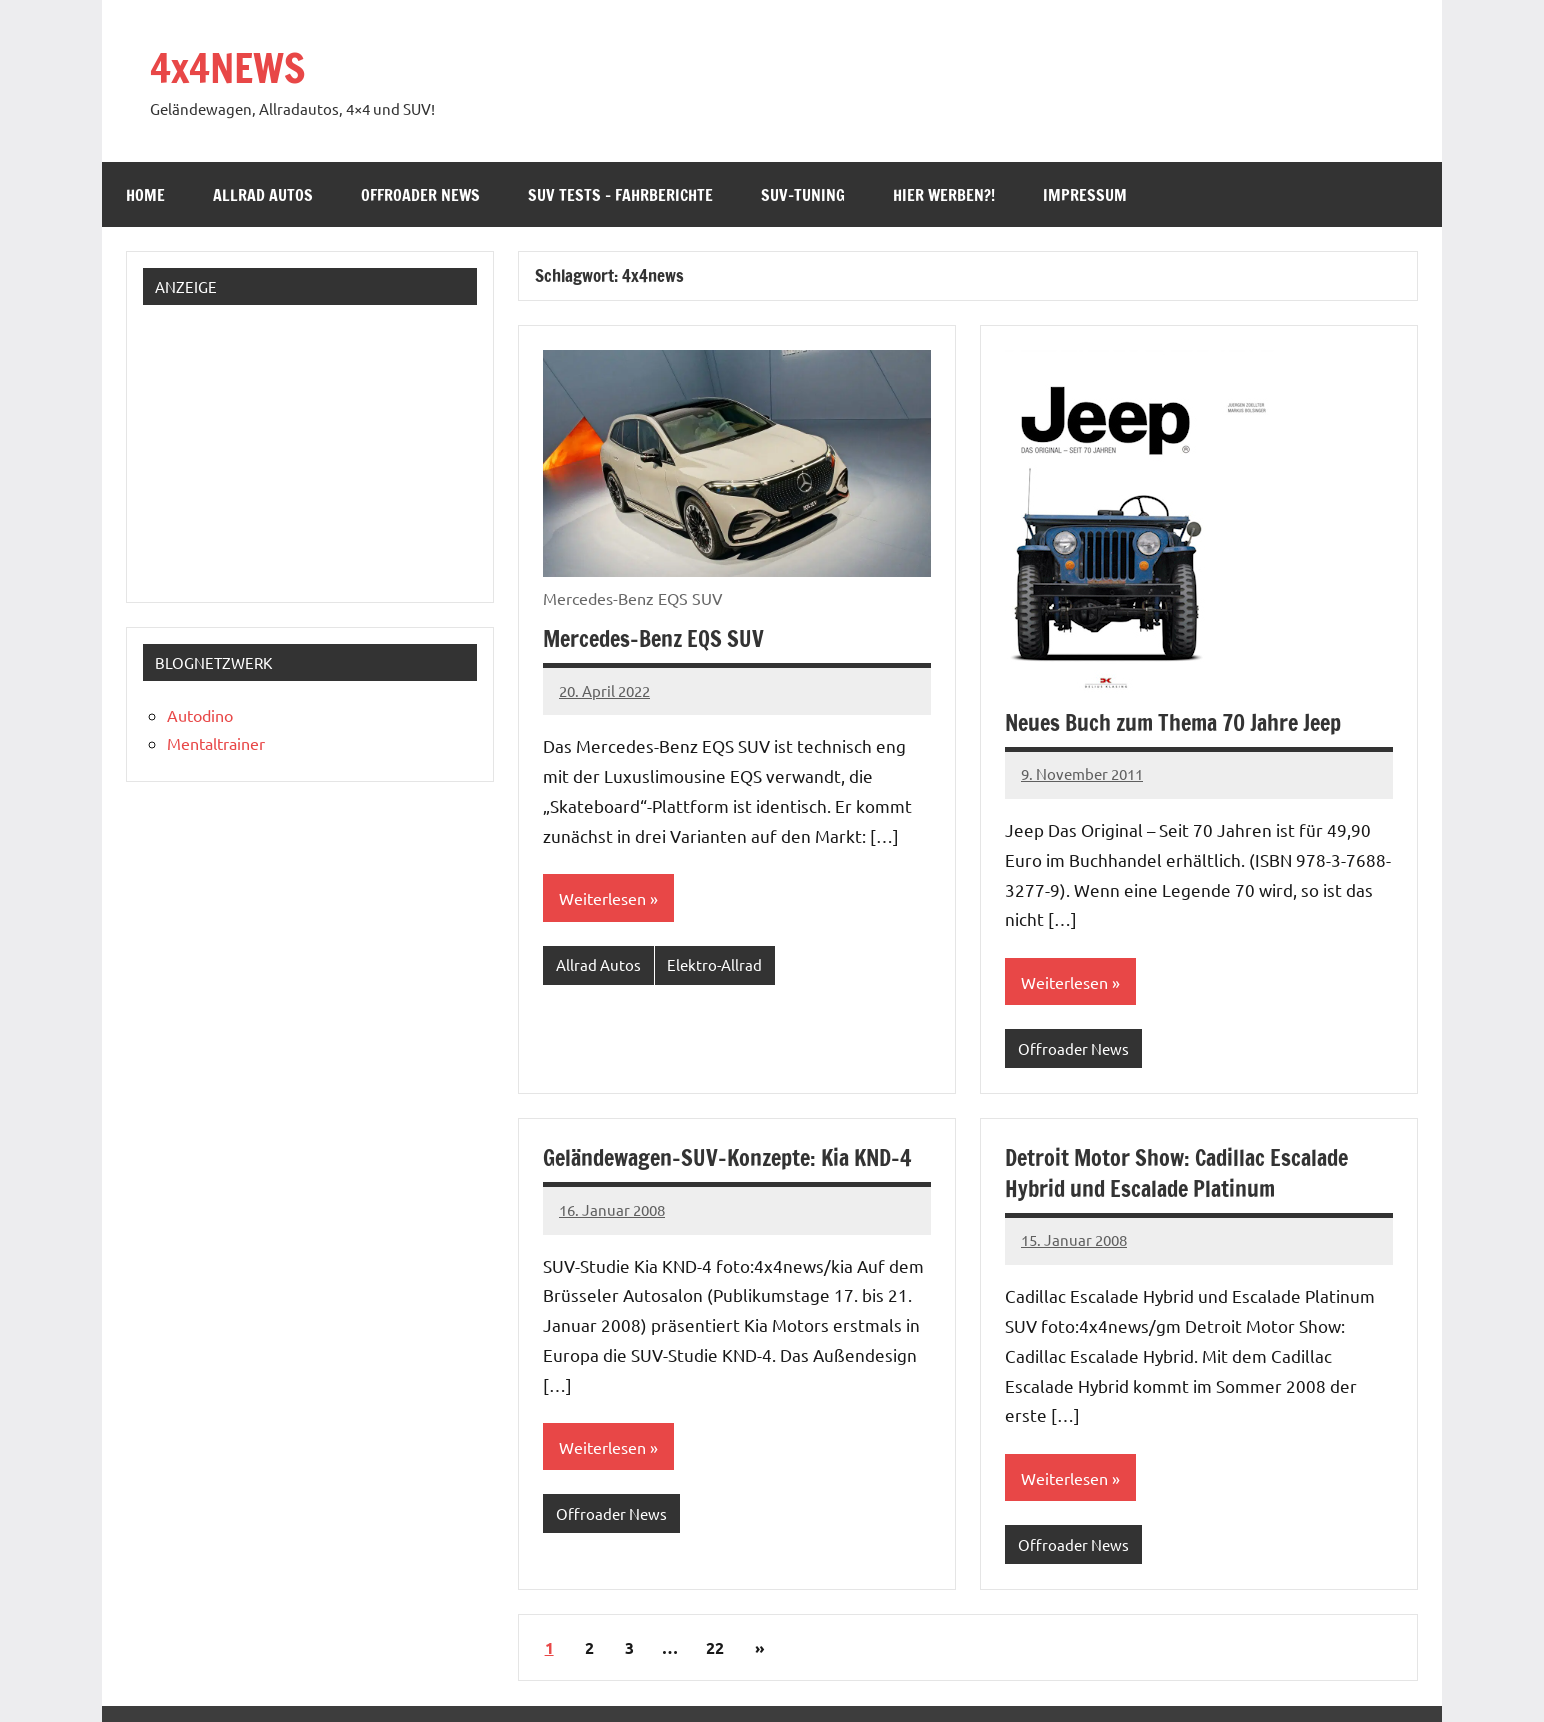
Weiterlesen (602, 898)
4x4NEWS (227, 67)
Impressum (1085, 195)
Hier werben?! (944, 195)
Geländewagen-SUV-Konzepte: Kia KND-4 (727, 1157)
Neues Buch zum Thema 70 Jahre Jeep (1173, 722)
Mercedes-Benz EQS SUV (653, 638)
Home (145, 195)
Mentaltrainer (216, 743)
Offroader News (420, 195)
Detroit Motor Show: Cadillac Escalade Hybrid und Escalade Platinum (1176, 1173)
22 (715, 1647)
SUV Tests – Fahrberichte (620, 195)
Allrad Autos (263, 195)
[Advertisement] (276, 446)
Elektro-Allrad (714, 964)
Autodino (200, 715)
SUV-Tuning (803, 195)
